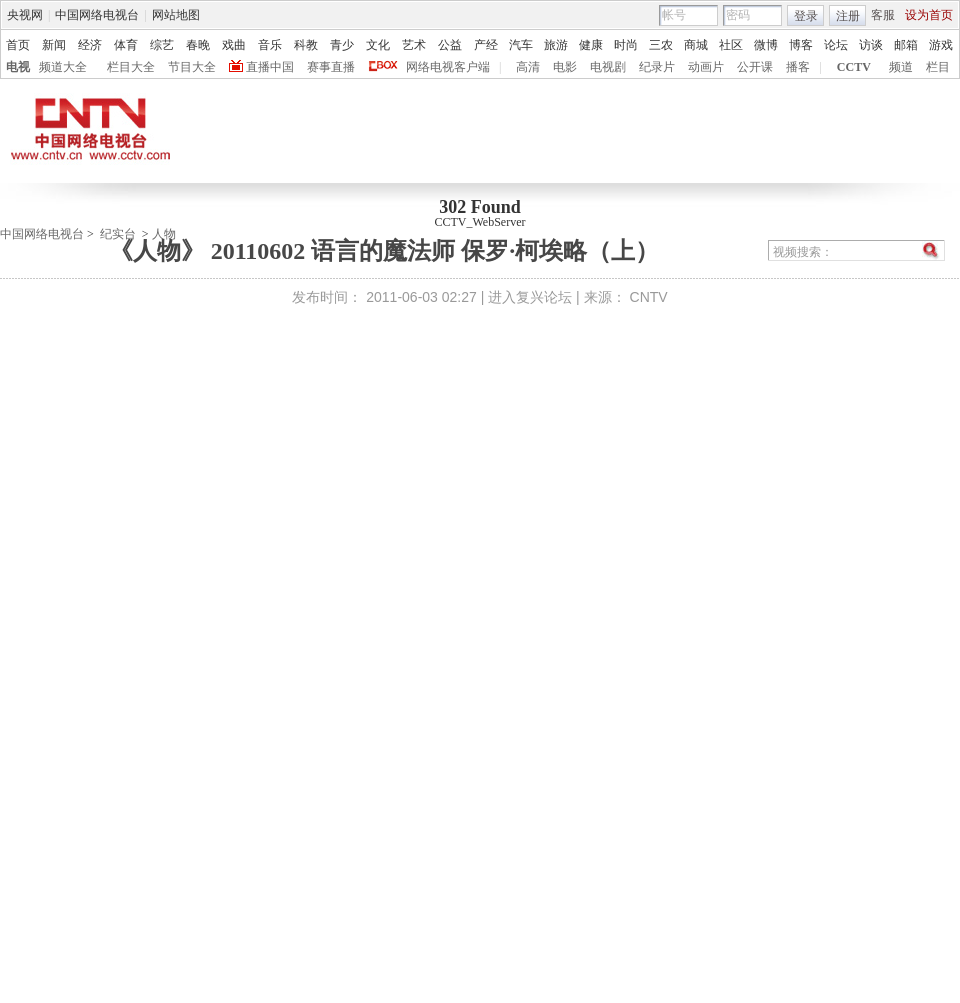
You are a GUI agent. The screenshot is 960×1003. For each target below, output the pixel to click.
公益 (450, 45)
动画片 (706, 67)
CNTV (649, 297)
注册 (848, 16)
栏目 (938, 67)
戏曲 (234, 45)
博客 (801, 45)
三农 (661, 45)
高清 (528, 67)
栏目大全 (131, 67)
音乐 (270, 45)
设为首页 (929, 15)
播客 (798, 67)
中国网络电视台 (97, 15)
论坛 (836, 45)
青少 (342, 45)
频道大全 (63, 67)
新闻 (54, 45)
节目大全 (192, 67)
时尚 (626, 45)
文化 (378, 45)
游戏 (941, 45)
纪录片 (657, 67)
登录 (806, 16)
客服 (883, 15)
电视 (18, 67)
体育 (126, 45)
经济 (90, 45)
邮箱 (906, 45)
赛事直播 (331, 67)
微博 (766, 45)
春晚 (198, 45)
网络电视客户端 (448, 67)
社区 (731, 45)
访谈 (871, 45)
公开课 (755, 67)
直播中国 (270, 67)
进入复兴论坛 (530, 297)
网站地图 (176, 15)
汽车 (521, 45)
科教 (306, 45)
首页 (18, 45)
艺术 (414, 45)
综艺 (162, 45)
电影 (565, 67)
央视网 (25, 15)
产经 (486, 45)
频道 (901, 67)
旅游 (556, 45)
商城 (696, 45)
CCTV (854, 67)
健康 (591, 45)
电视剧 (608, 67)
